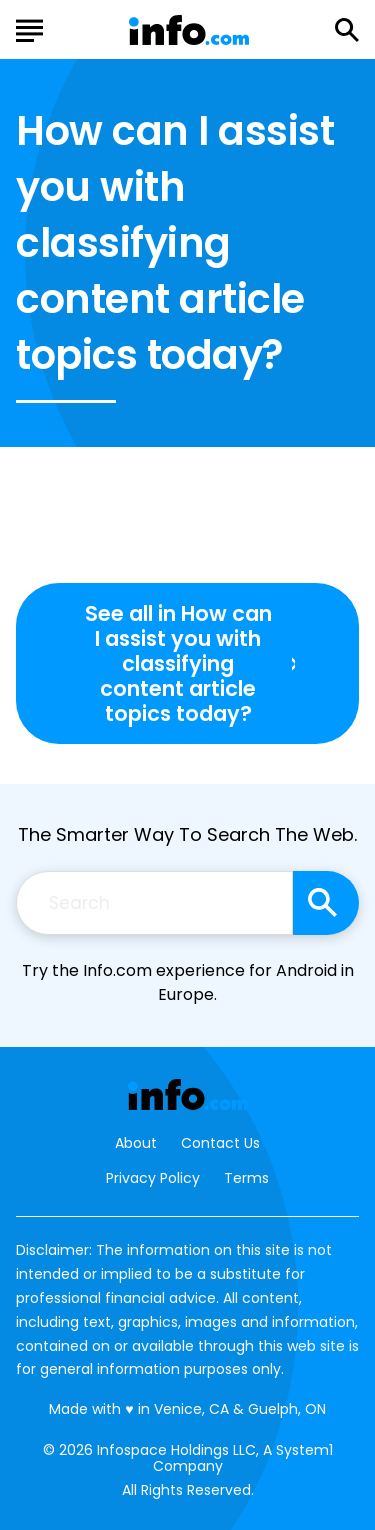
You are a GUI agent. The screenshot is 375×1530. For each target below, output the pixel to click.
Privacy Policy (153, 1178)
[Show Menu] (29, 28)
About (136, 1143)
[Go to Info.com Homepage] (189, 30)
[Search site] (326, 903)
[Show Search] (347, 30)
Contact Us (220, 1143)
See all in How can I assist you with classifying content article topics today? (178, 664)
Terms (246, 1178)
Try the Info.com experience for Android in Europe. (188, 982)
